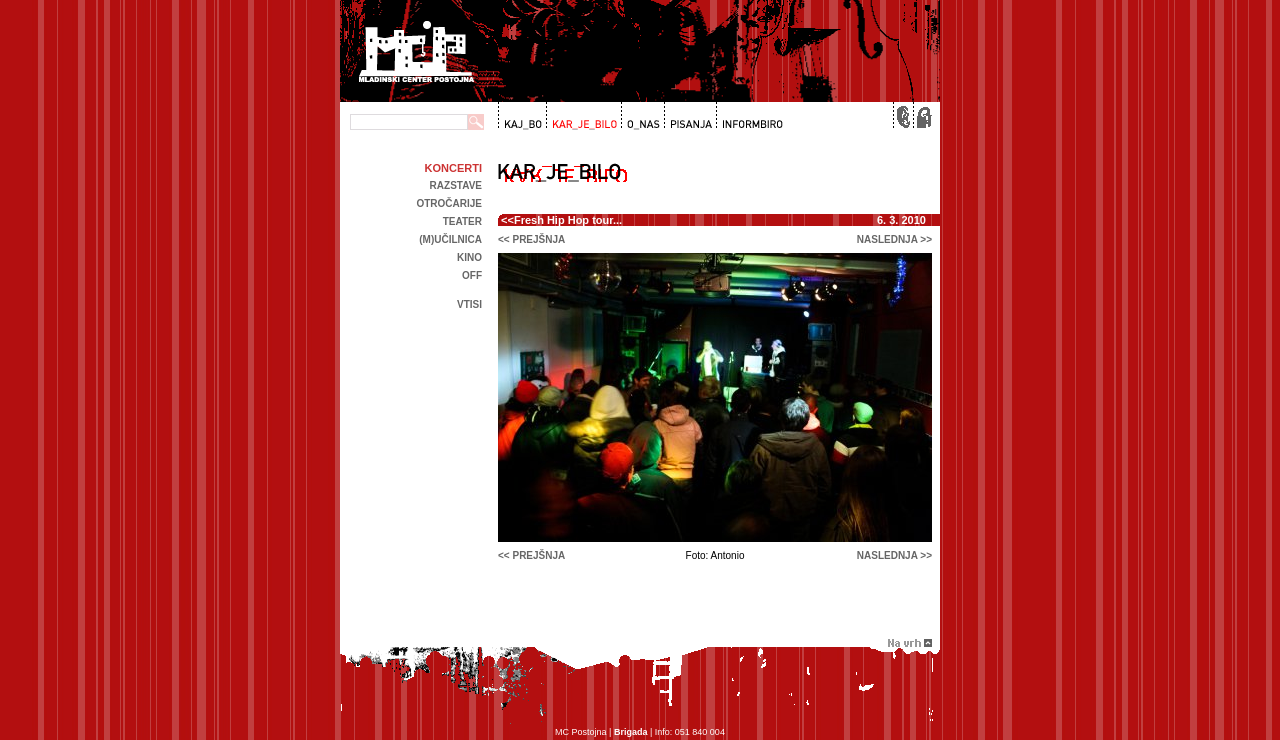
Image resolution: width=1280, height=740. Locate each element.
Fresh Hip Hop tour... (568, 220)
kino (469, 257)
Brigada (631, 732)
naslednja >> (894, 239)
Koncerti (453, 168)
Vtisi (469, 304)
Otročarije (449, 203)
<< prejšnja (531, 239)
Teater (462, 221)
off (472, 275)
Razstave (456, 185)
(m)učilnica (450, 239)
